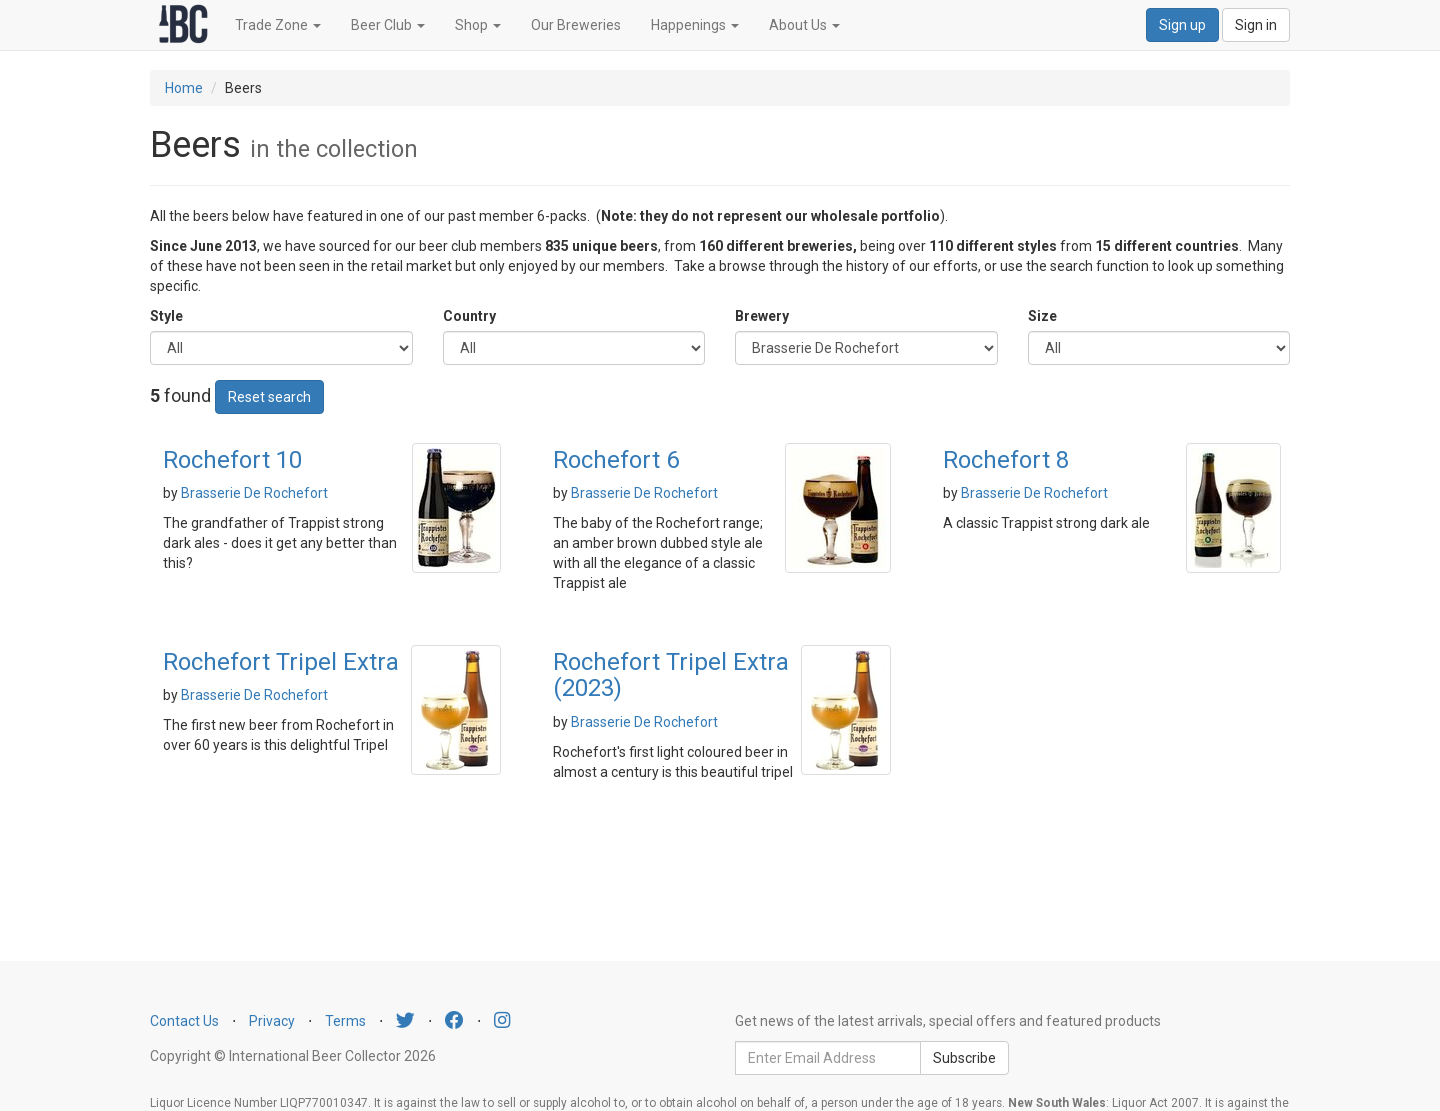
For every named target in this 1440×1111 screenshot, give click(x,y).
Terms (345, 1021)
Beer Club (388, 25)
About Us (804, 25)
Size (1042, 316)
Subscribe (964, 1058)
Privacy (272, 1021)
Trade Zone (278, 25)
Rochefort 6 (616, 460)
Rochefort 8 (1006, 460)
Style (166, 316)
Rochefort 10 (232, 460)
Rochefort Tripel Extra (281, 662)
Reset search (269, 397)
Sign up (1182, 25)
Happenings (695, 25)
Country (469, 316)
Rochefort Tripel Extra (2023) (671, 675)
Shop (478, 25)
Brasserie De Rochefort (254, 493)
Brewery (762, 316)
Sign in (1256, 25)
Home (184, 88)
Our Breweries (576, 25)
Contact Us (184, 1021)
